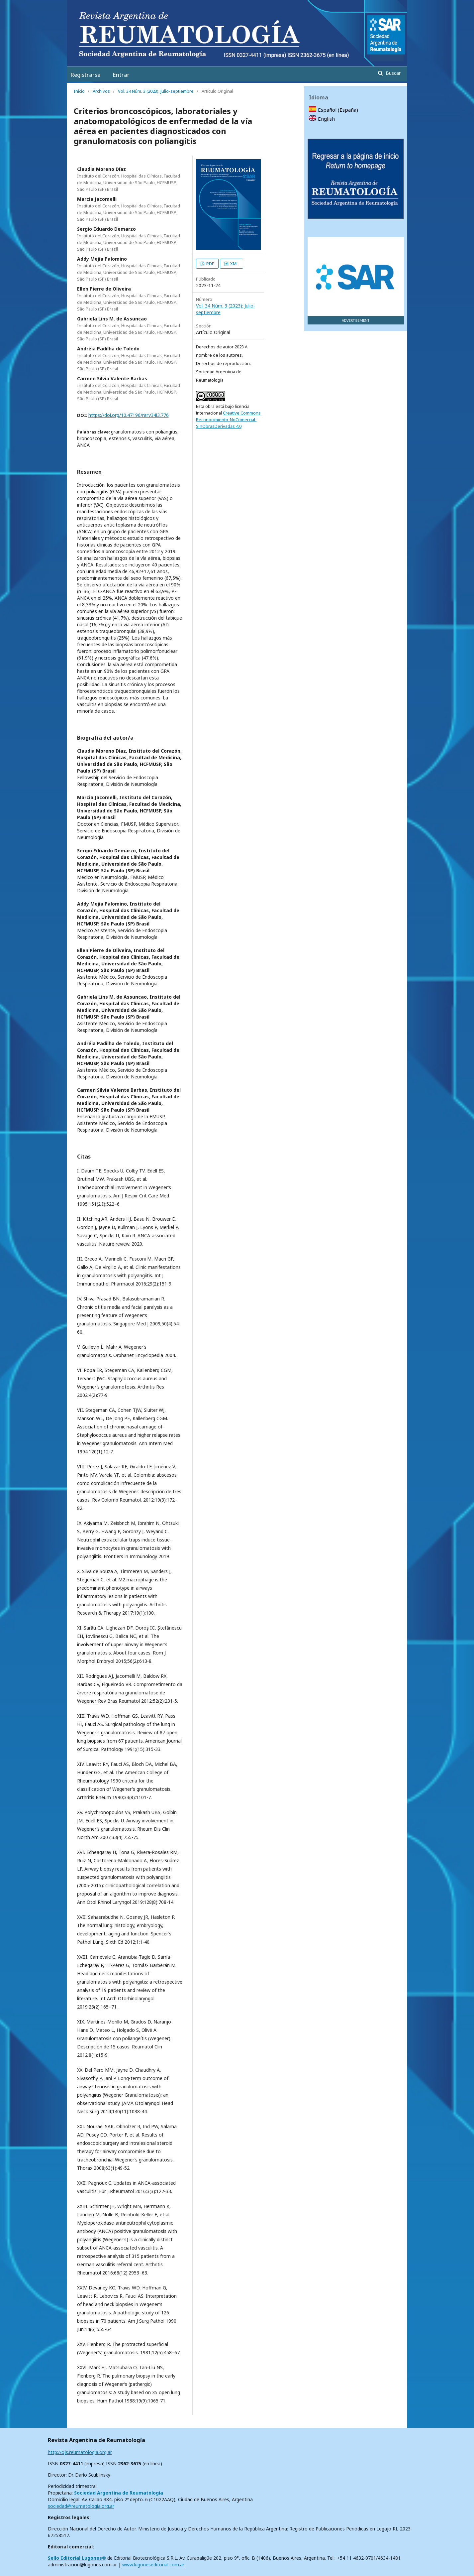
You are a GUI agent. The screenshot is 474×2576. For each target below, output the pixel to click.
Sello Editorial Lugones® (77, 2558)
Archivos (101, 91)
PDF (209, 264)
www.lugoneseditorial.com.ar (153, 2564)
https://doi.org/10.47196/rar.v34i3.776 (128, 415)
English (326, 118)
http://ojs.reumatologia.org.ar (80, 2452)
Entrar (121, 74)
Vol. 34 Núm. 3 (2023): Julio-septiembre (156, 91)
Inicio (79, 91)
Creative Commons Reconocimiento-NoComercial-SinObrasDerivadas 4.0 (228, 419)
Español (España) (338, 109)
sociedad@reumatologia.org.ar (81, 2506)
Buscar (392, 73)
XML (233, 264)
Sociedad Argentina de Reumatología (118, 2493)
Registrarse (85, 74)
